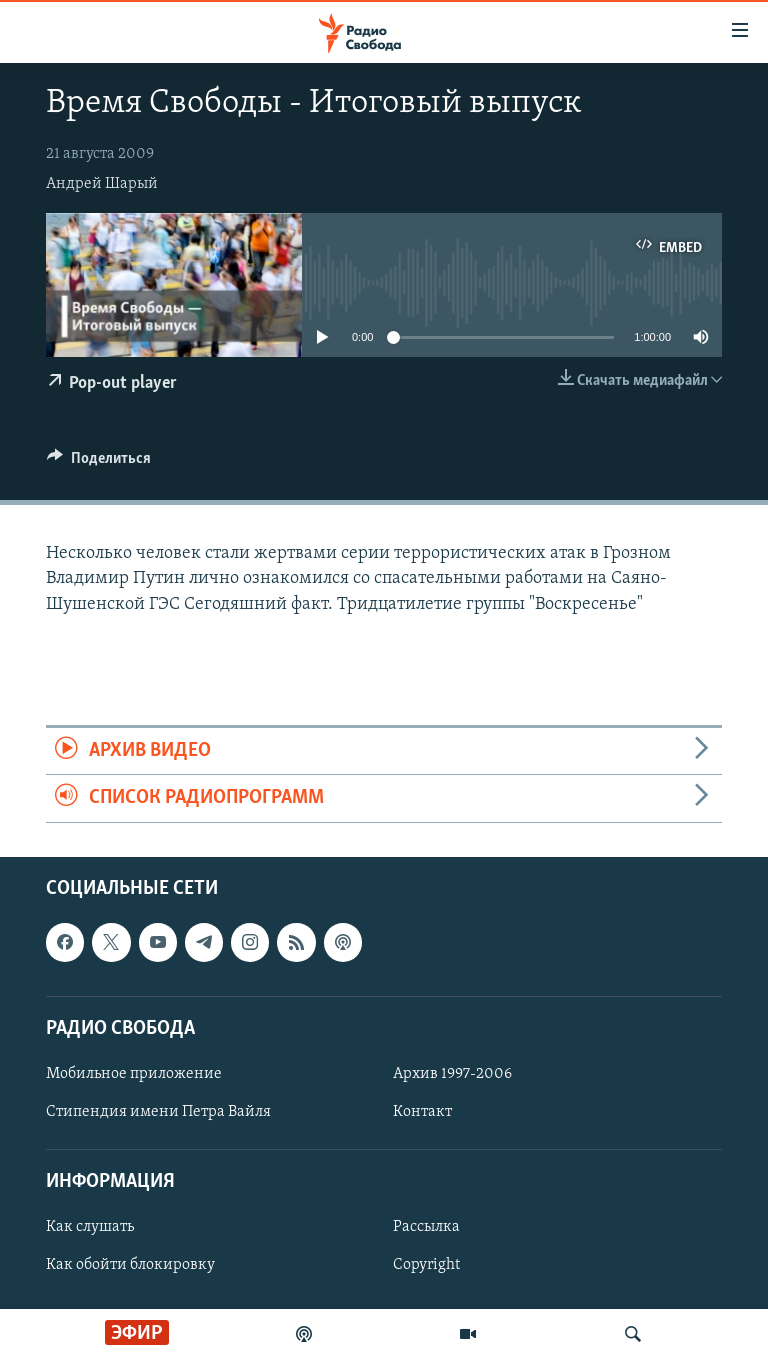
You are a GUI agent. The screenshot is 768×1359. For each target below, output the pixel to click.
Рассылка (426, 1227)
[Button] (99, 463)
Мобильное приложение (134, 1074)
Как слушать (90, 1227)
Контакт (422, 1112)
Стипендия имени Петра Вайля (158, 1112)
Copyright (426, 1265)
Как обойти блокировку (130, 1265)
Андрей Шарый (102, 184)
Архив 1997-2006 (452, 1074)
